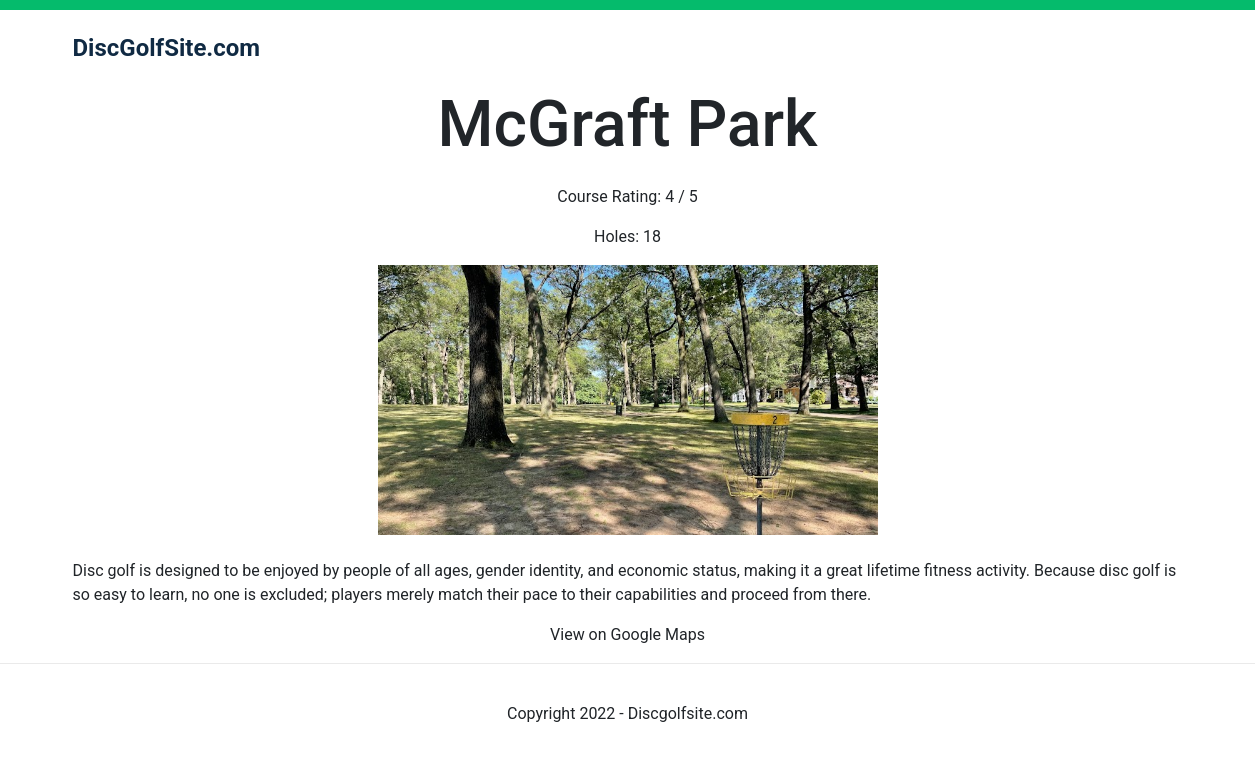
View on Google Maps (627, 634)
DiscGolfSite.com (167, 48)
